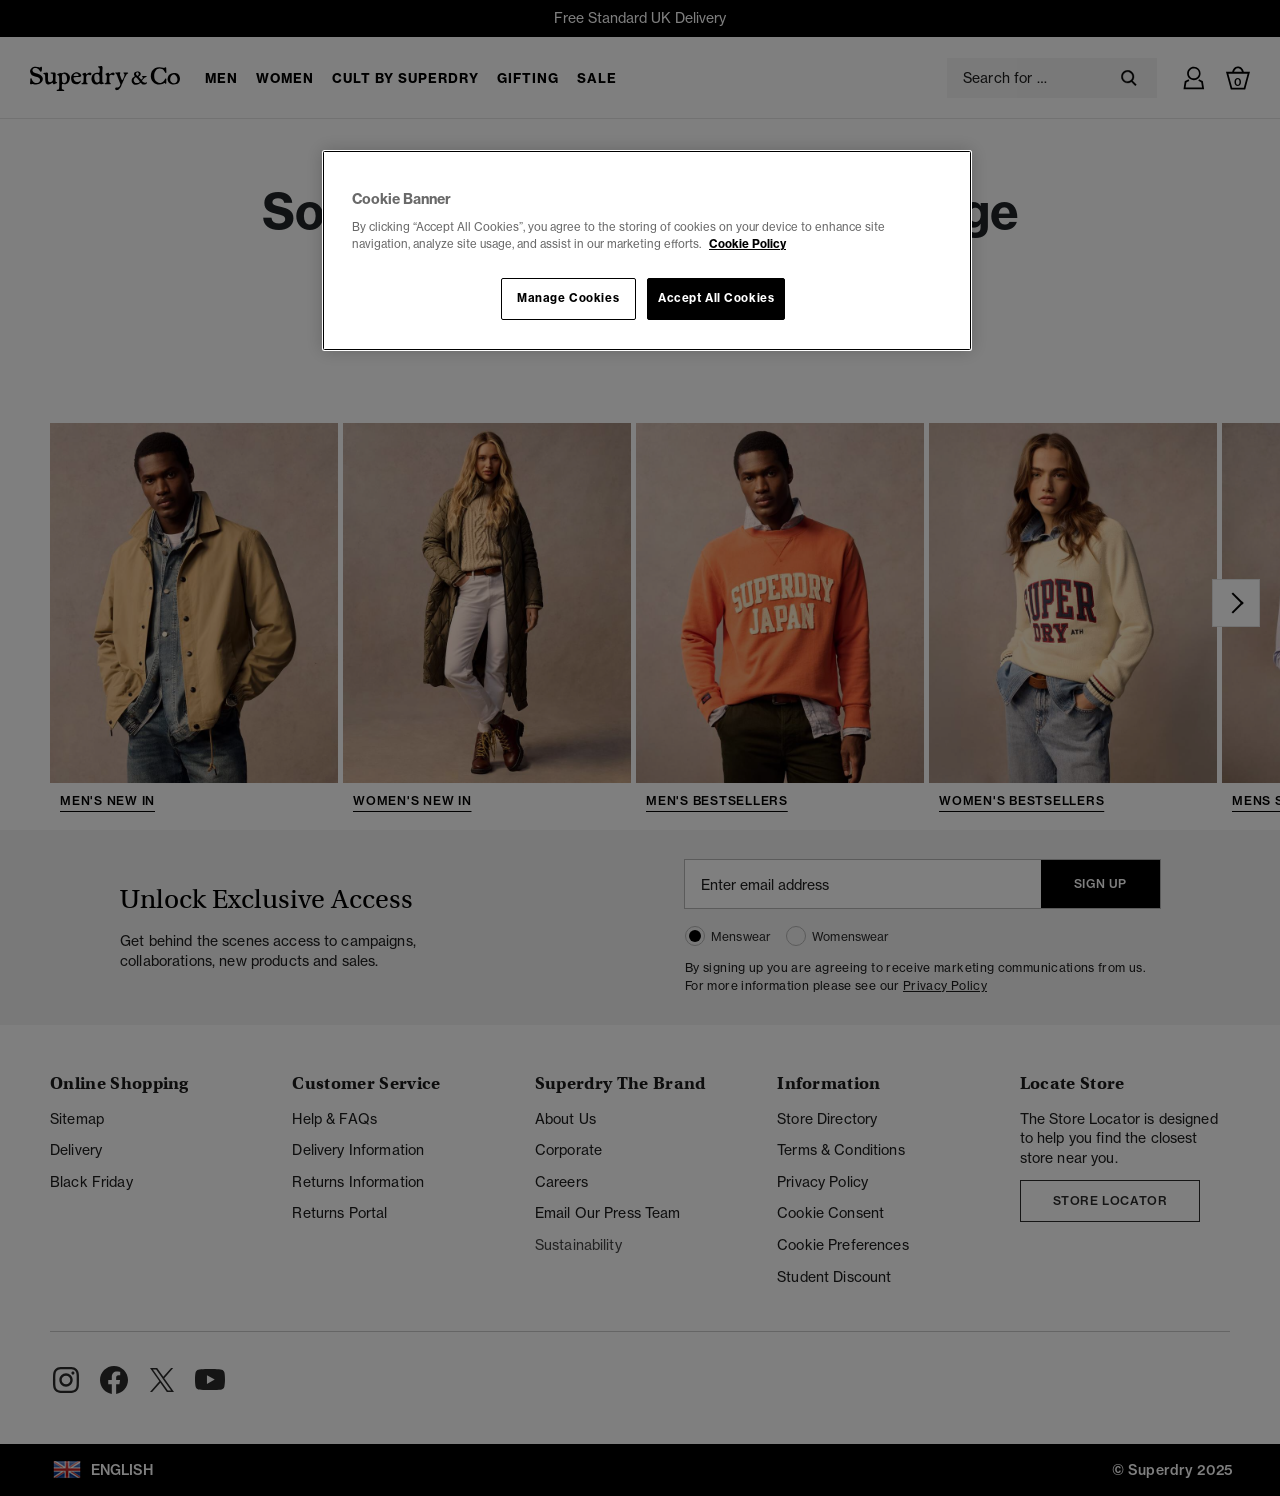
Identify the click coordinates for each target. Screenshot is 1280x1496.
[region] (647, 251)
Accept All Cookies (716, 298)
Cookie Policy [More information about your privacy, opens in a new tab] (747, 244)
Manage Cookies (568, 298)
